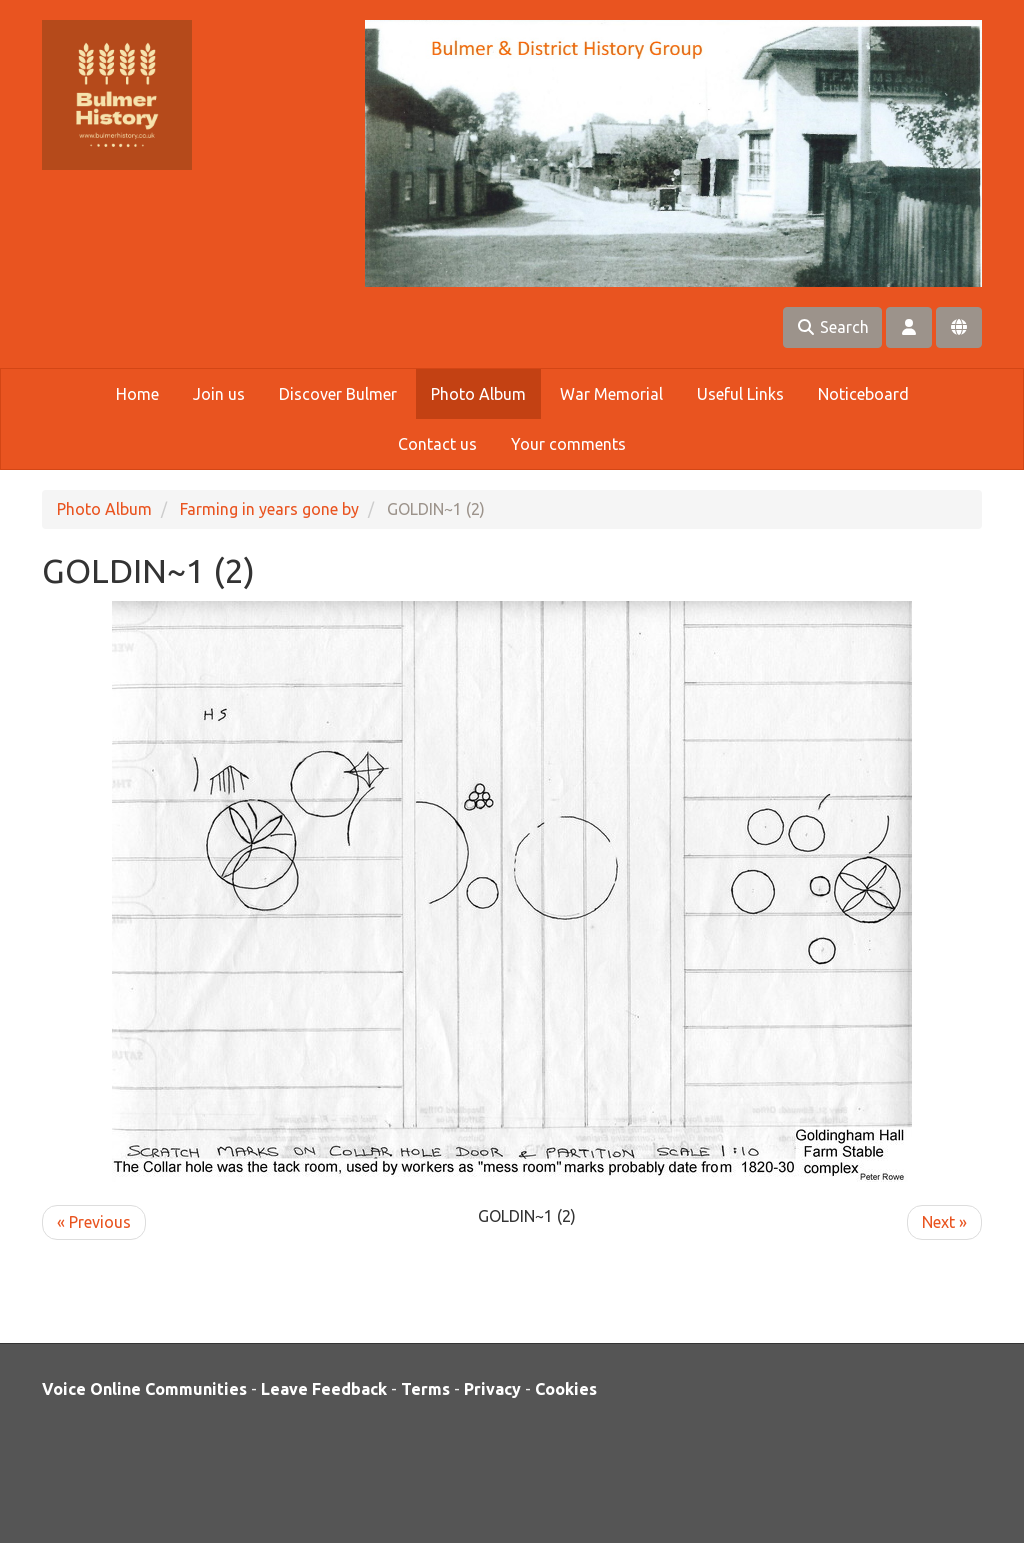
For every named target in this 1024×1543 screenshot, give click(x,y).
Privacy (492, 1389)
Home (137, 394)
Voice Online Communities (144, 1389)
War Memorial (611, 394)
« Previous (94, 1222)
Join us (219, 394)
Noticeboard (863, 394)
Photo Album (478, 394)
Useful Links (740, 394)
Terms (425, 1389)
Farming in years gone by (269, 509)
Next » (944, 1222)
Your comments (568, 444)
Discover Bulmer (338, 394)
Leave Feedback (324, 1389)
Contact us (437, 444)
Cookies (566, 1389)
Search (832, 327)
